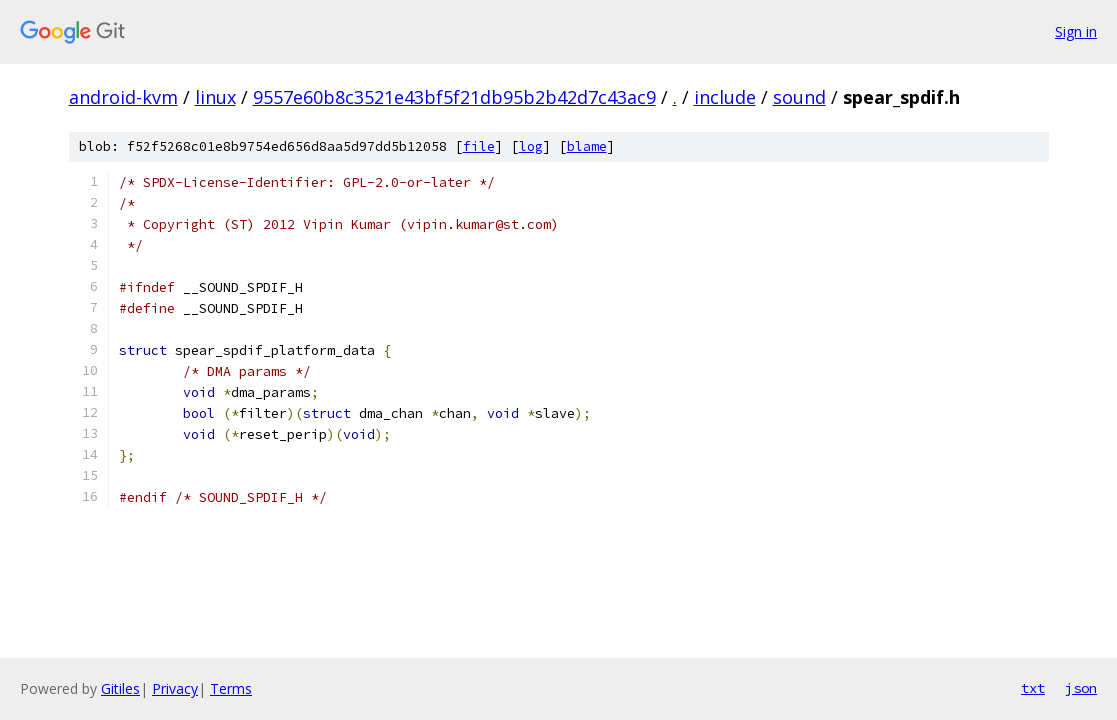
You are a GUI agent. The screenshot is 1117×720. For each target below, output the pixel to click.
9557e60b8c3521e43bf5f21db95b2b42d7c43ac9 (454, 97)
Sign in (1076, 31)
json (1081, 688)
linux (215, 97)
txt (1033, 688)
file (479, 146)
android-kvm (123, 97)
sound (799, 97)
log (531, 146)
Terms (231, 688)
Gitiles (120, 688)
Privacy (175, 688)
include (725, 97)
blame (587, 146)
